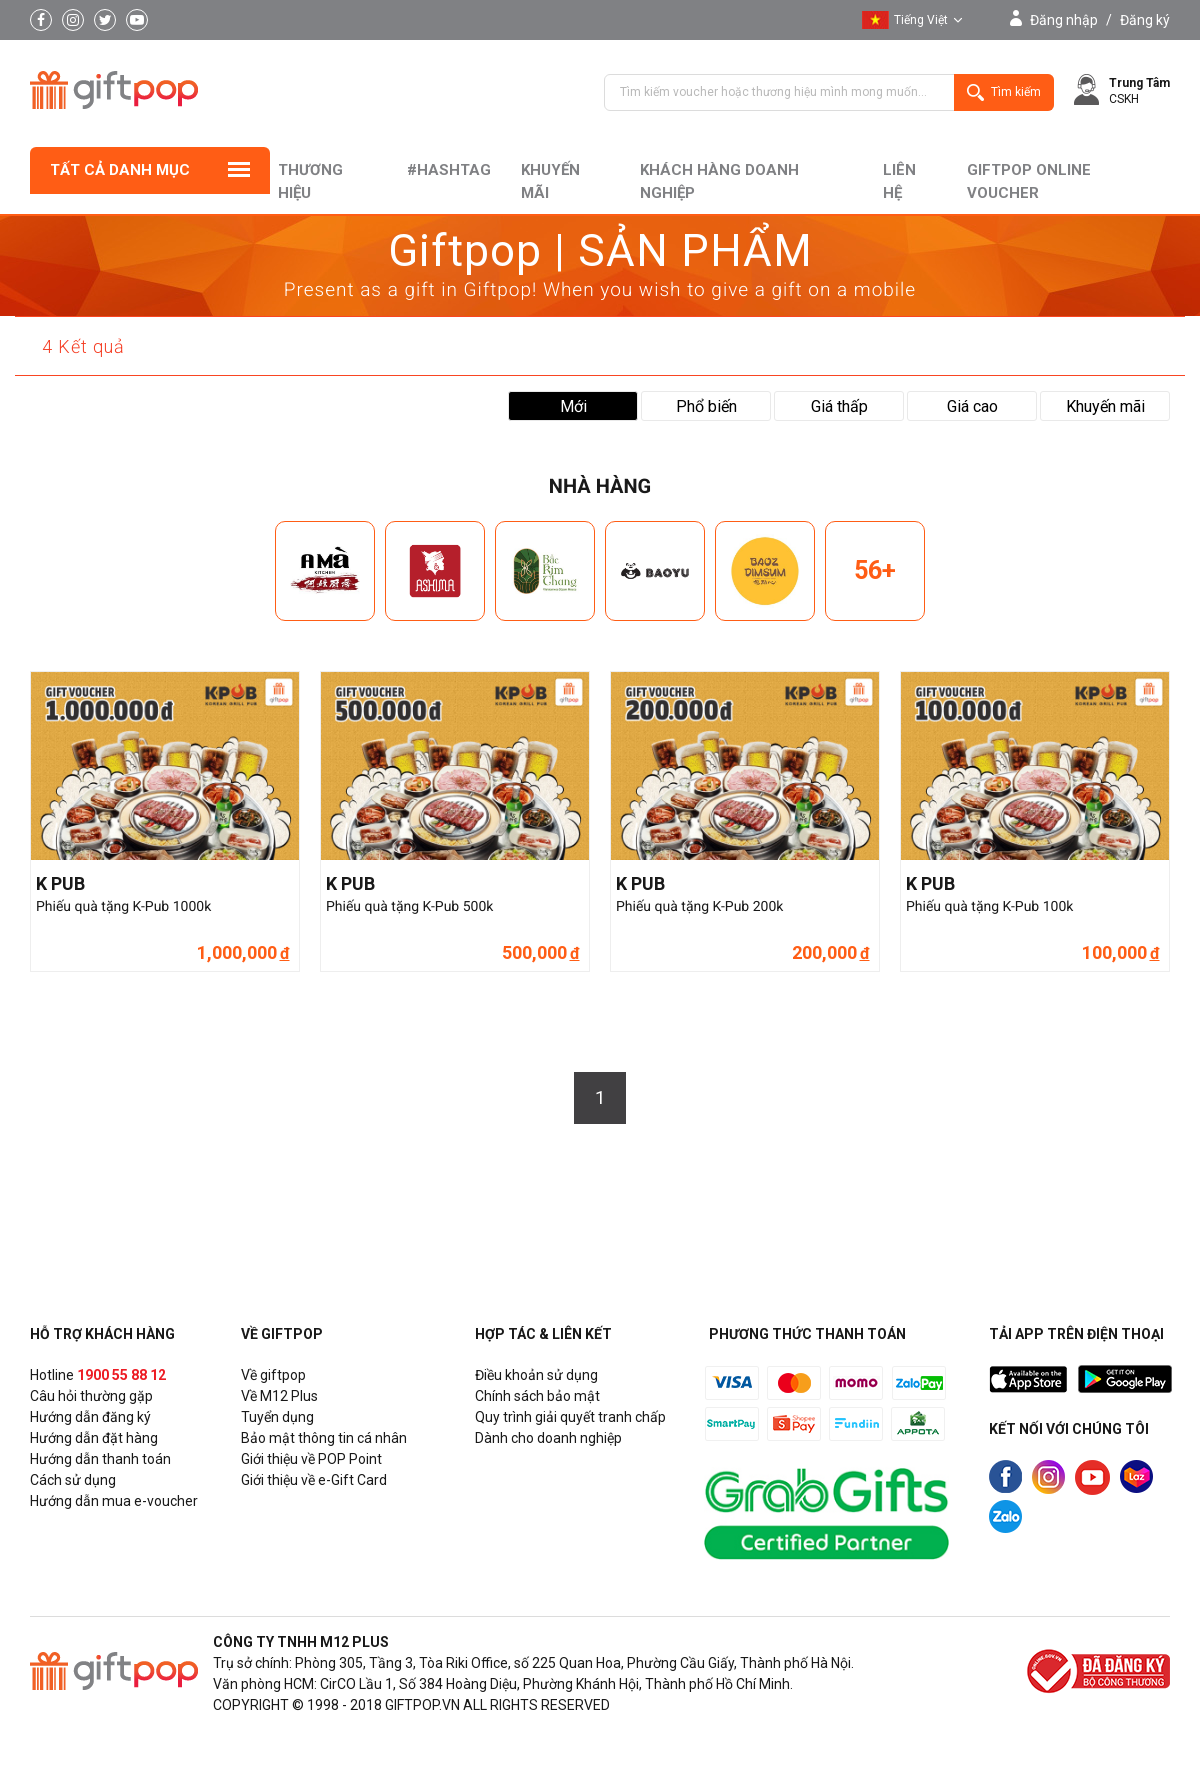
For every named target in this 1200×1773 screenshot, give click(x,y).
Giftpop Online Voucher (1029, 181)
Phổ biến (706, 406)
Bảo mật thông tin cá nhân (324, 1438)
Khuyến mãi (550, 181)
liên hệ (899, 181)
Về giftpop (273, 1375)
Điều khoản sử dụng (536, 1375)
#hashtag (449, 170)
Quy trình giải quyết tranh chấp (570, 1417)
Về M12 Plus (279, 1396)
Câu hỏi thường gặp (91, 1396)
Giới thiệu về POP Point (311, 1459)
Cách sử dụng (73, 1480)
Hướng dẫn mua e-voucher (114, 1501)
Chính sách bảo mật (537, 1396)
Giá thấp (839, 406)
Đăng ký (1145, 20)
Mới (573, 406)
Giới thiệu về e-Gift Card (314, 1480)
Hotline (98, 1375)
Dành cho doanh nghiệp (548, 1438)
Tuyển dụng (277, 1417)
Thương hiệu (310, 181)
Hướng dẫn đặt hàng (94, 1438)
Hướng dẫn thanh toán (100, 1459)
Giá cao (972, 406)
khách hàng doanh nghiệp (719, 181)
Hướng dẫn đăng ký (90, 1417)
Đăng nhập (1064, 20)
